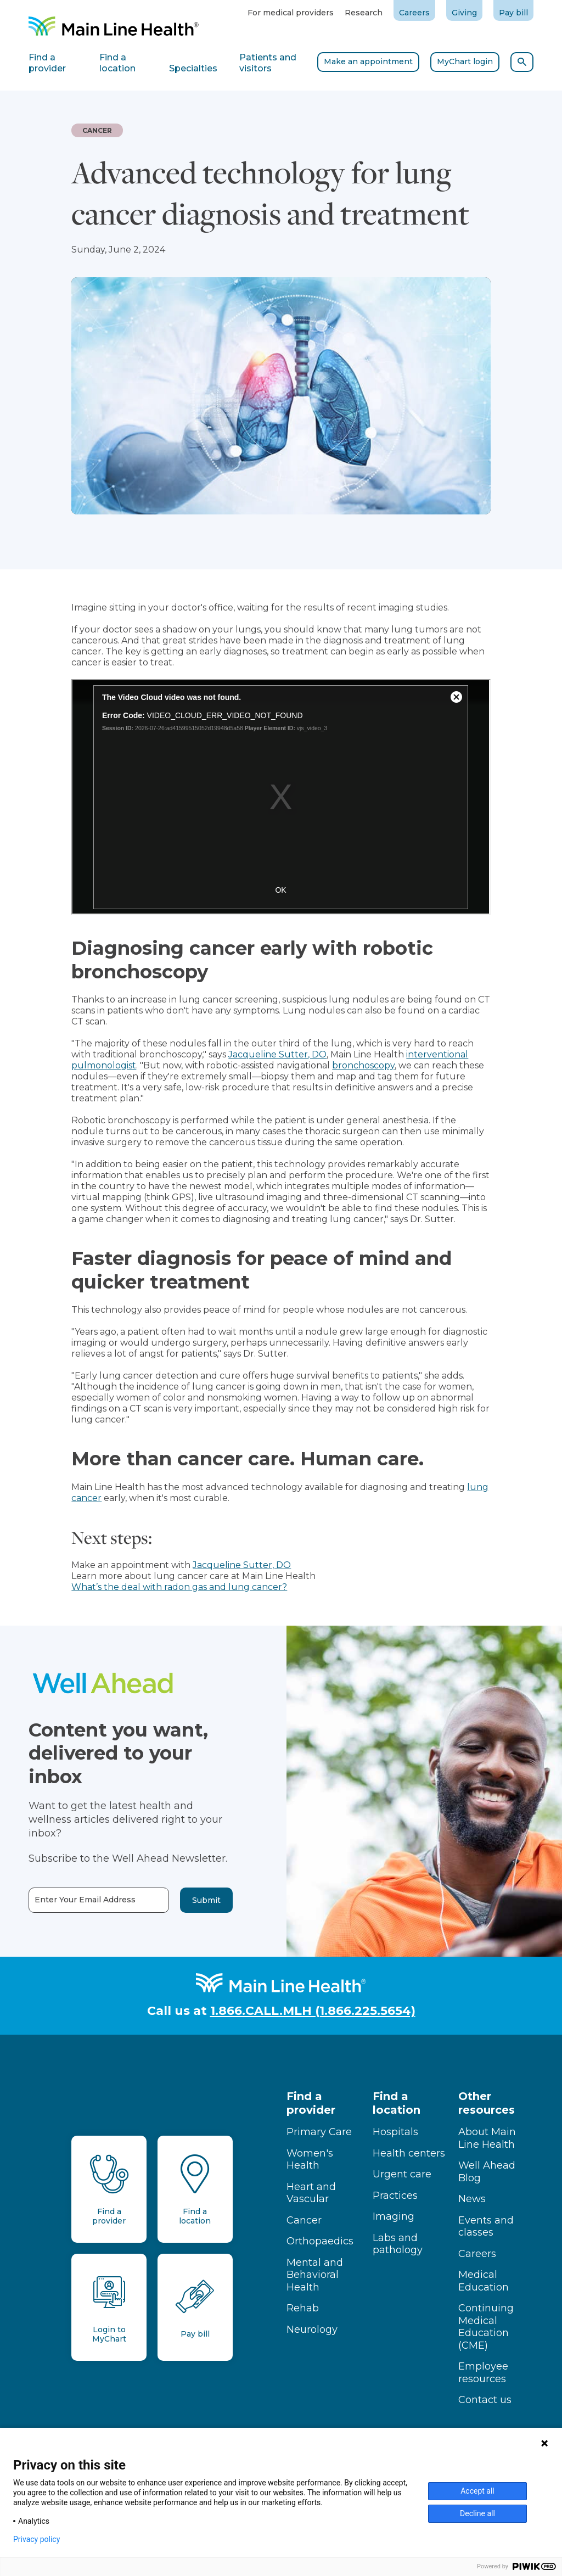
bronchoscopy (363, 1065)
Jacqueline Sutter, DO (277, 1054)
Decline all (477, 2513)
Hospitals (395, 2132)
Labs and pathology (398, 2244)
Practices (395, 2195)
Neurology (312, 2329)
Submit (182, 1900)
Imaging (393, 2216)
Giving (464, 13)
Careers (414, 13)
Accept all (477, 2491)
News (472, 2199)
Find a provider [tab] (47, 63)
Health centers (409, 2153)
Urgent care (402, 2174)
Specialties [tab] (193, 68)
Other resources (486, 2103)
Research (364, 13)
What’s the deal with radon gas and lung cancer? (179, 1587)
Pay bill (513, 13)
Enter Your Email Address (60, 1900)
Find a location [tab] (117, 63)
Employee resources (483, 2372)
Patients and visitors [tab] (267, 63)
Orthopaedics (319, 2241)
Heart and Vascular (311, 2193)
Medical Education (483, 2281)
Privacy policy (36, 2539)
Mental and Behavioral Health (314, 2274)
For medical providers (291, 13)
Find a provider (310, 2103)
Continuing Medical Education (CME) (486, 2326)
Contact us (485, 2400)
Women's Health (309, 2159)
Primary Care (319, 2132)
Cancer (304, 2220)
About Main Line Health (487, 2138)
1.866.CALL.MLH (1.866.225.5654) (312, 2010)
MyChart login (465, 61)
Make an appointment (368, 61)
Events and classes (486, 2226)
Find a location (396, 2103)
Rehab (302, 2308)
